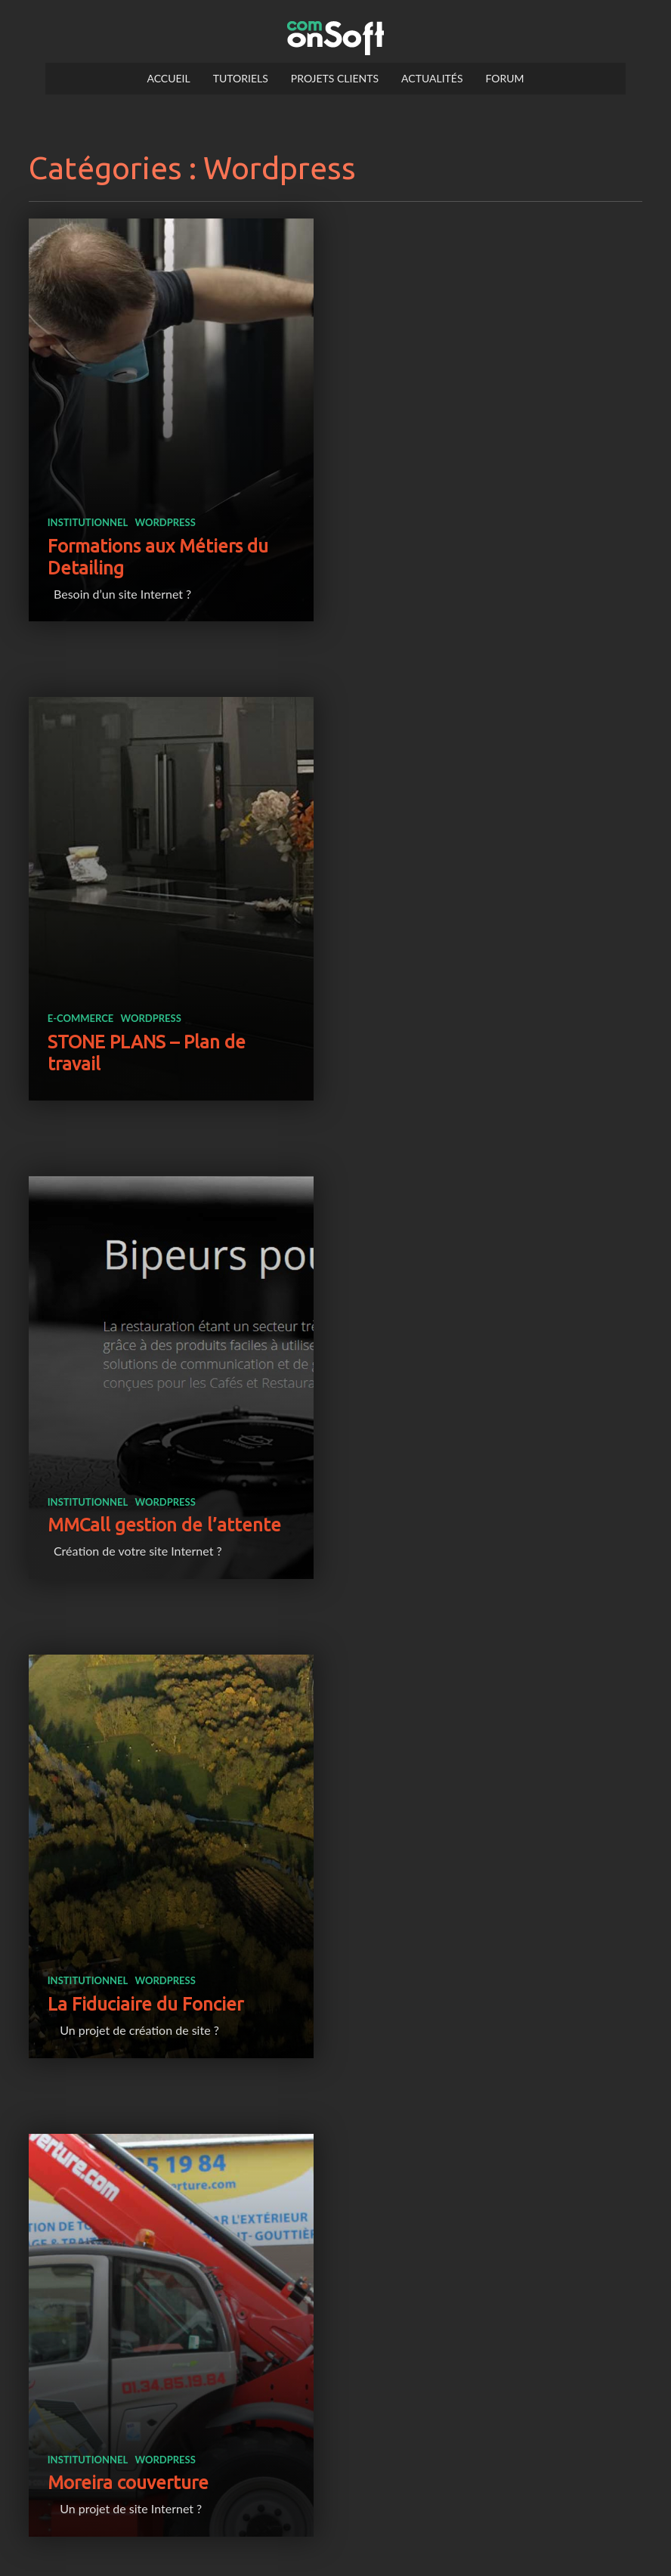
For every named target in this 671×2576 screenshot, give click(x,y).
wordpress (165, 510)
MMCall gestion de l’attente (164, 1022)
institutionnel (88, 510)
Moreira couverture (128, 1488)
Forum (505, 78)
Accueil (168, 78)
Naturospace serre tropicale (163, 2439)
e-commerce (406, 528)
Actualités (431, 78)
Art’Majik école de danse (475, 1488)
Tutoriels (240, 78)
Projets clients (335, 78)
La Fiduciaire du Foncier (470, 1022)
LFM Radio (91, 1955)
